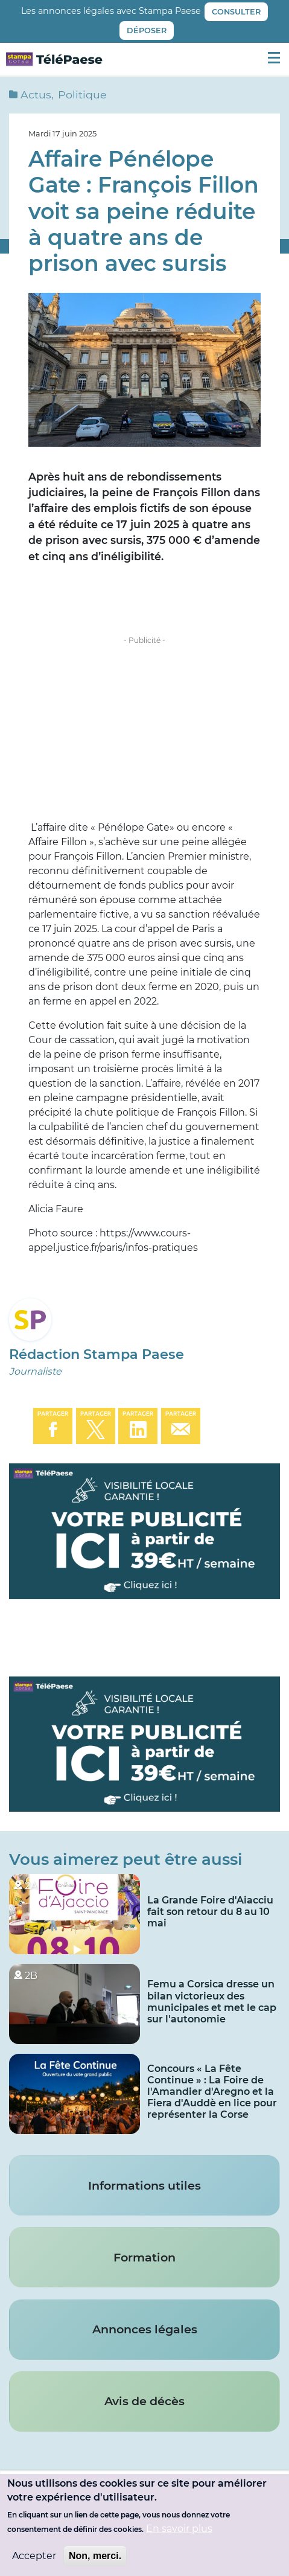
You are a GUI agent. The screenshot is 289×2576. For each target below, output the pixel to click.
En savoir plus (179, 2528)
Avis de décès (144, 2401)
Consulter (236, 11)
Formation (144, 2257)
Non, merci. (95, 2556)
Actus (36, 94)
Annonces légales (144, 2329)
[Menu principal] (274, 57)
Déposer (147, 30)
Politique (82, 94)
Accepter (34, 2556)
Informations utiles (144, 2185)
